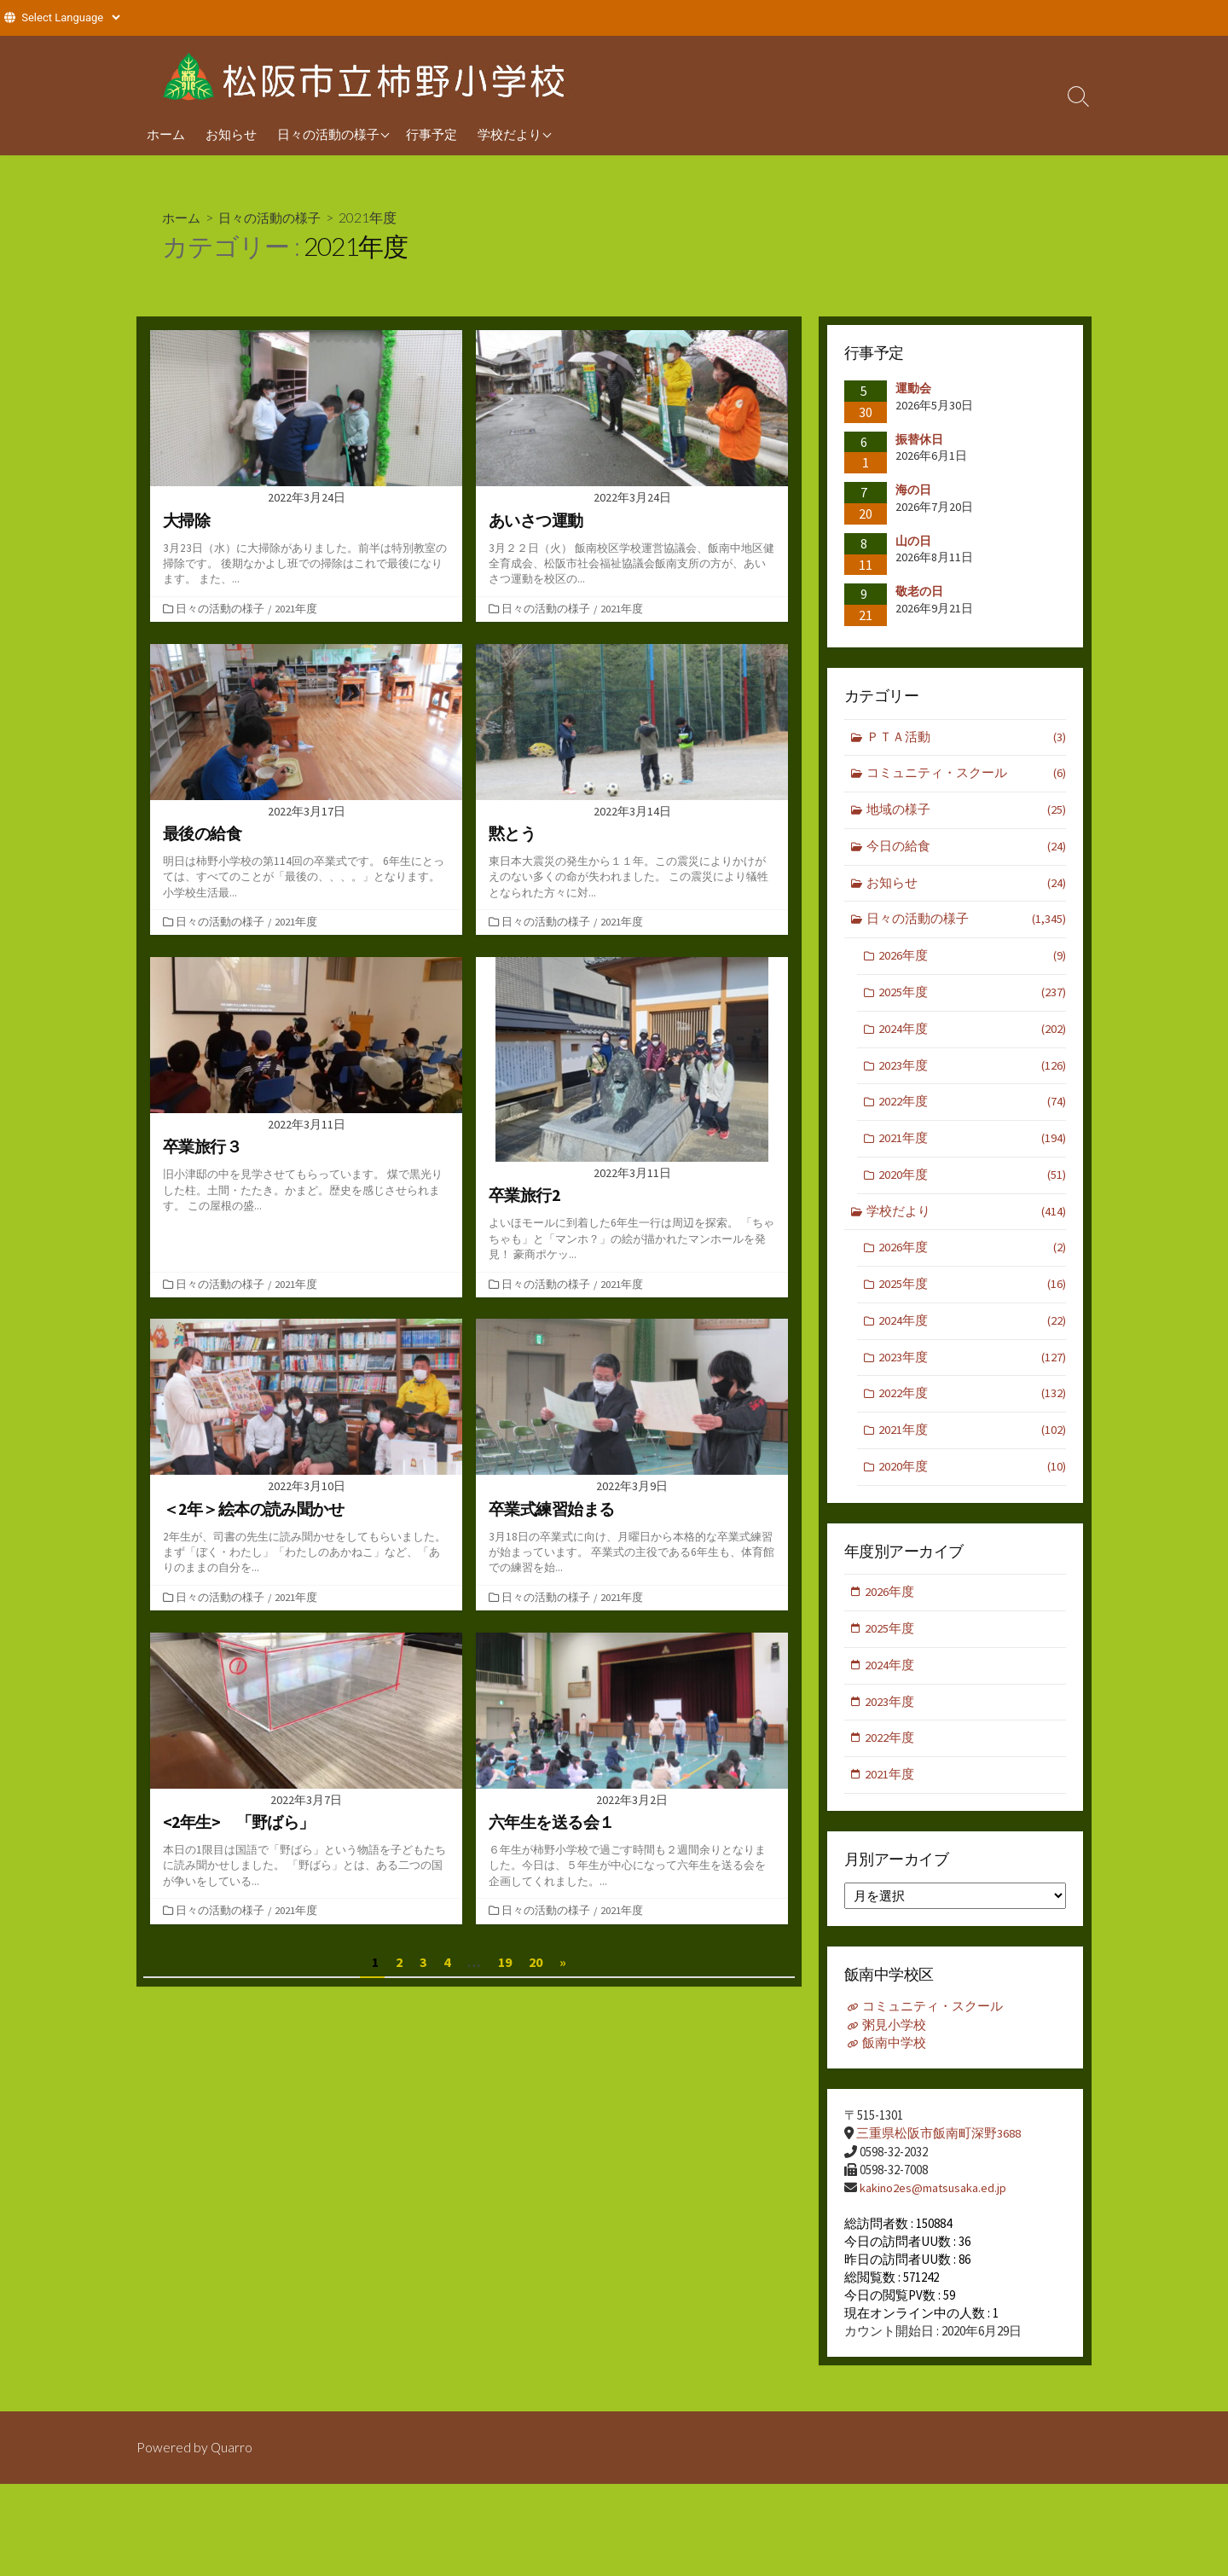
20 (535, 1965)
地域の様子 (966, 812)
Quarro (232, 2453)
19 (505, 1965)
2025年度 (972, 997)
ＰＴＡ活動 (966, 738)
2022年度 (972, 1109)
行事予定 (431, 134)
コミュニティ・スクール (966, 775)
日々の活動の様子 (328, 134)
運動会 (913, 388)
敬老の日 (919, 591)
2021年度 (297, 609)
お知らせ (231, 134)
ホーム (166, 134)
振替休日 (925, 438)
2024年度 (972, 1035)
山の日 (913, 540)
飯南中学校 (894, 2060)
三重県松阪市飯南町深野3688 (938, 2151)
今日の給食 (966, 849)
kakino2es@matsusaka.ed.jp (934, 2204)
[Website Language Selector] (70, 17)
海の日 (913, 489)
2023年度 (972, 1072)
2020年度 (972, 1183)
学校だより (510, 134)
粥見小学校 (894, 2042)
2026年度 (972, 961)
